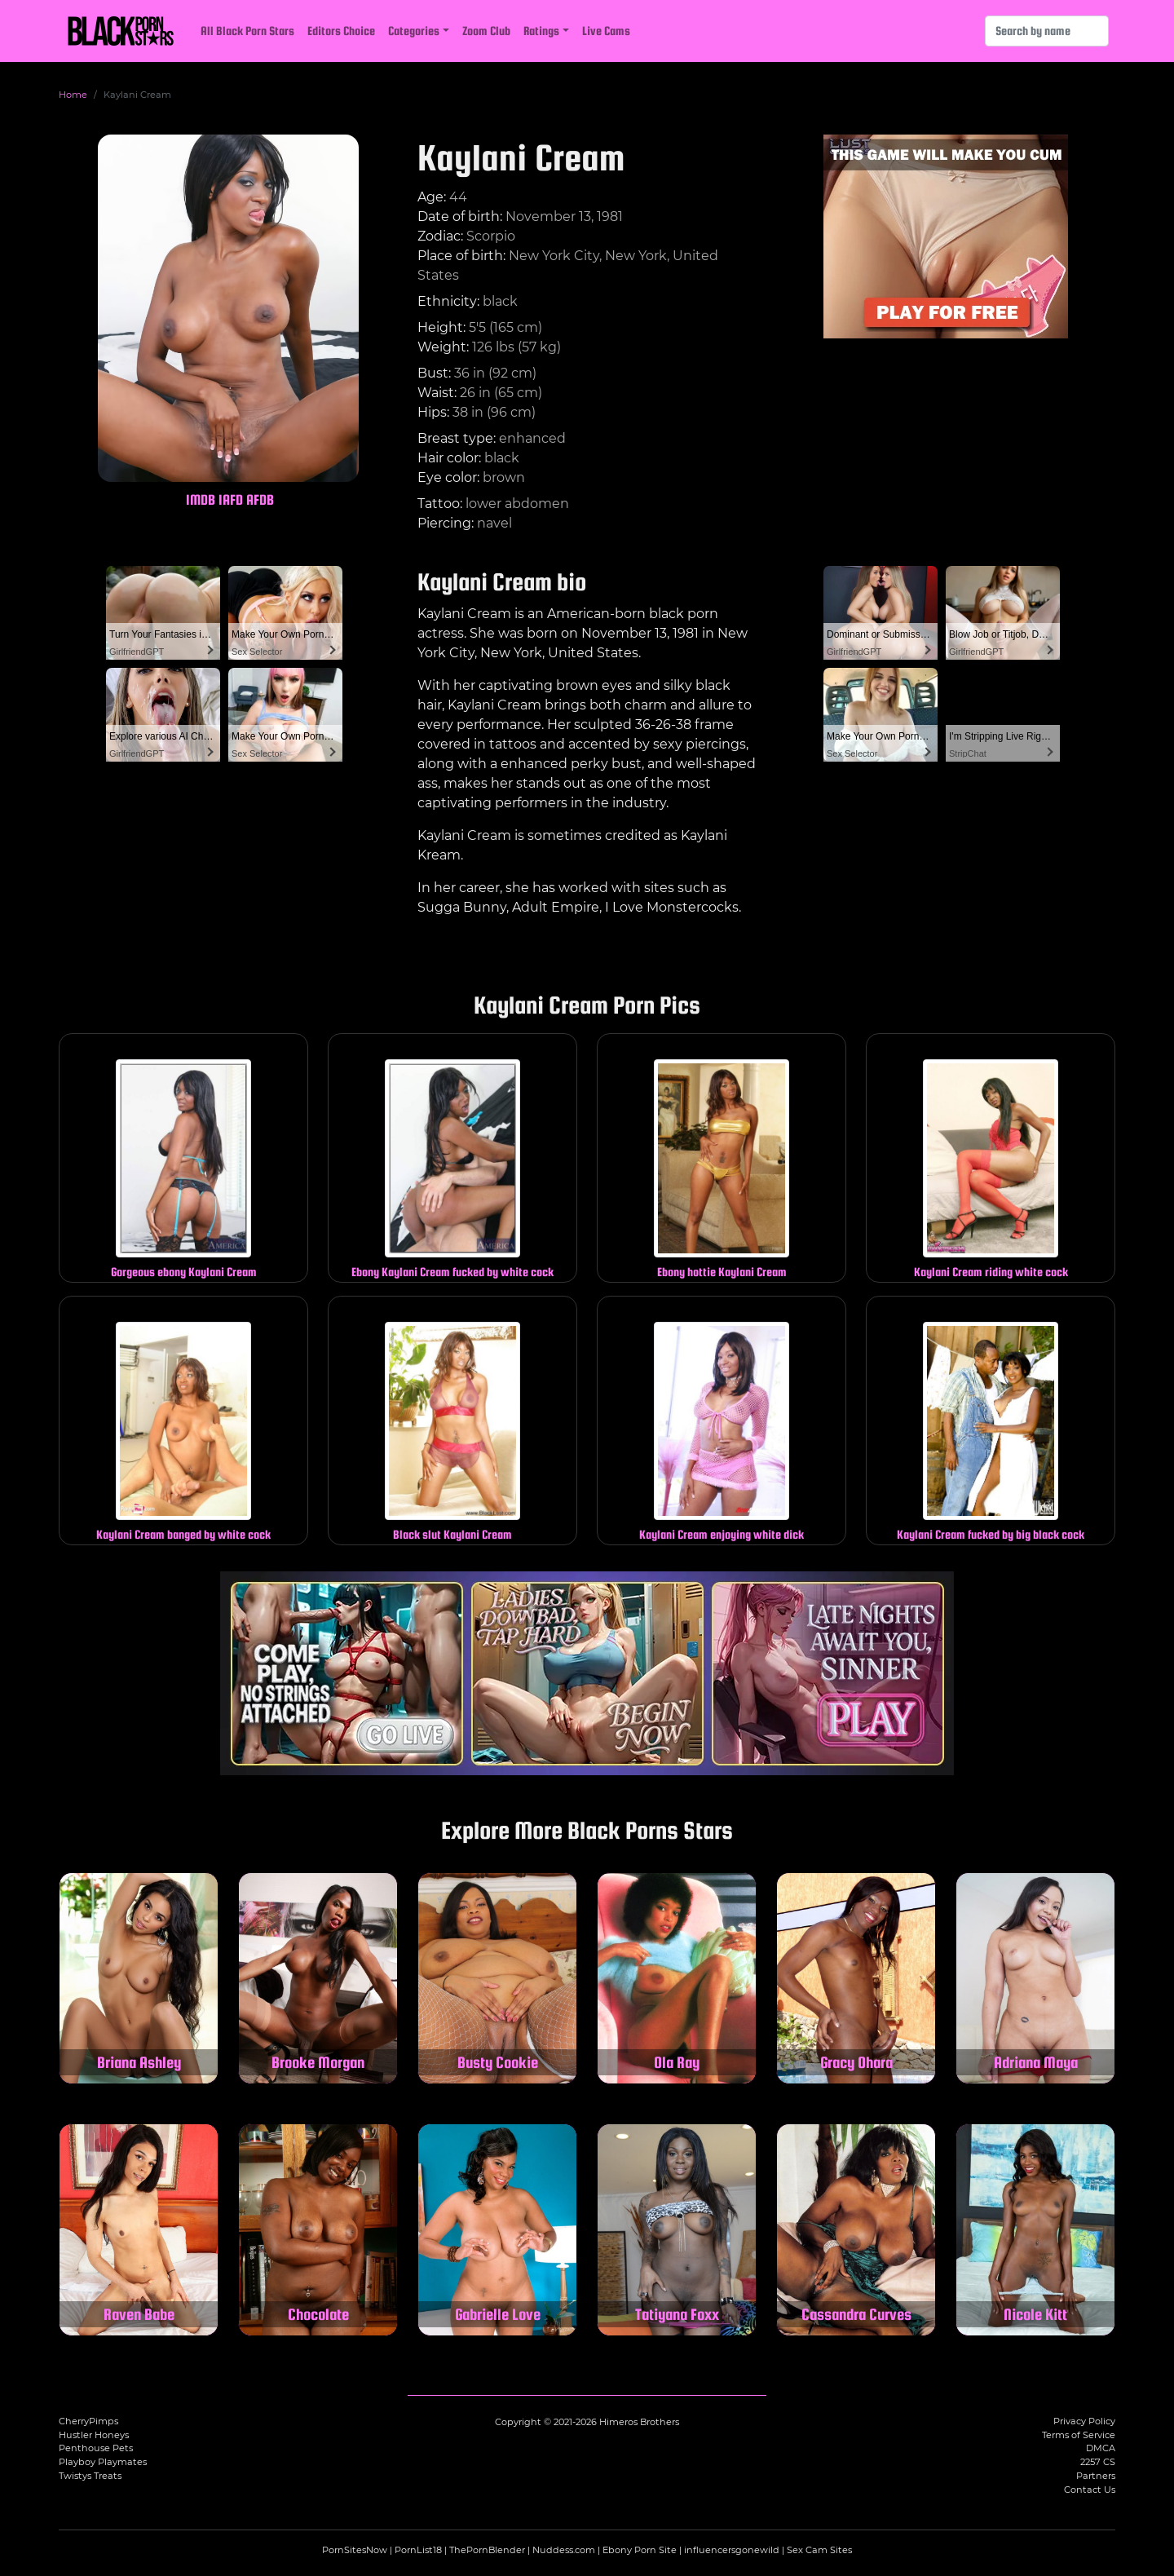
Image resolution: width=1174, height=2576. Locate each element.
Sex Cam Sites (819, 2550)
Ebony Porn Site (639, 2550)
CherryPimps (88, 2421)
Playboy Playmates (103, 2462)
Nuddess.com (563, 2550)
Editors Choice (341, 31)
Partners (1095, 2475)
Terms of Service (1078, 2435)
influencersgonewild (731, 2550)
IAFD (230, 499)
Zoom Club (486, 31)
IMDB (200, 499)
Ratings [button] (541, 31)
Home (73, 94)
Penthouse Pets (96, 2448)
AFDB (260, 499)
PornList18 (418, 2550)
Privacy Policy (1084, 2421)
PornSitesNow (354, 2550)
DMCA (1100, 2448)
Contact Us (1089, 2489)
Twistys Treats (90, 2475)
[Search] (1047, 30)
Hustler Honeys (94, 2435)
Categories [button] (413, 31)
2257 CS (1097, 2462)
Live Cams (606, 31)
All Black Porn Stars (247, 31)
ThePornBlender (487, 2550)
